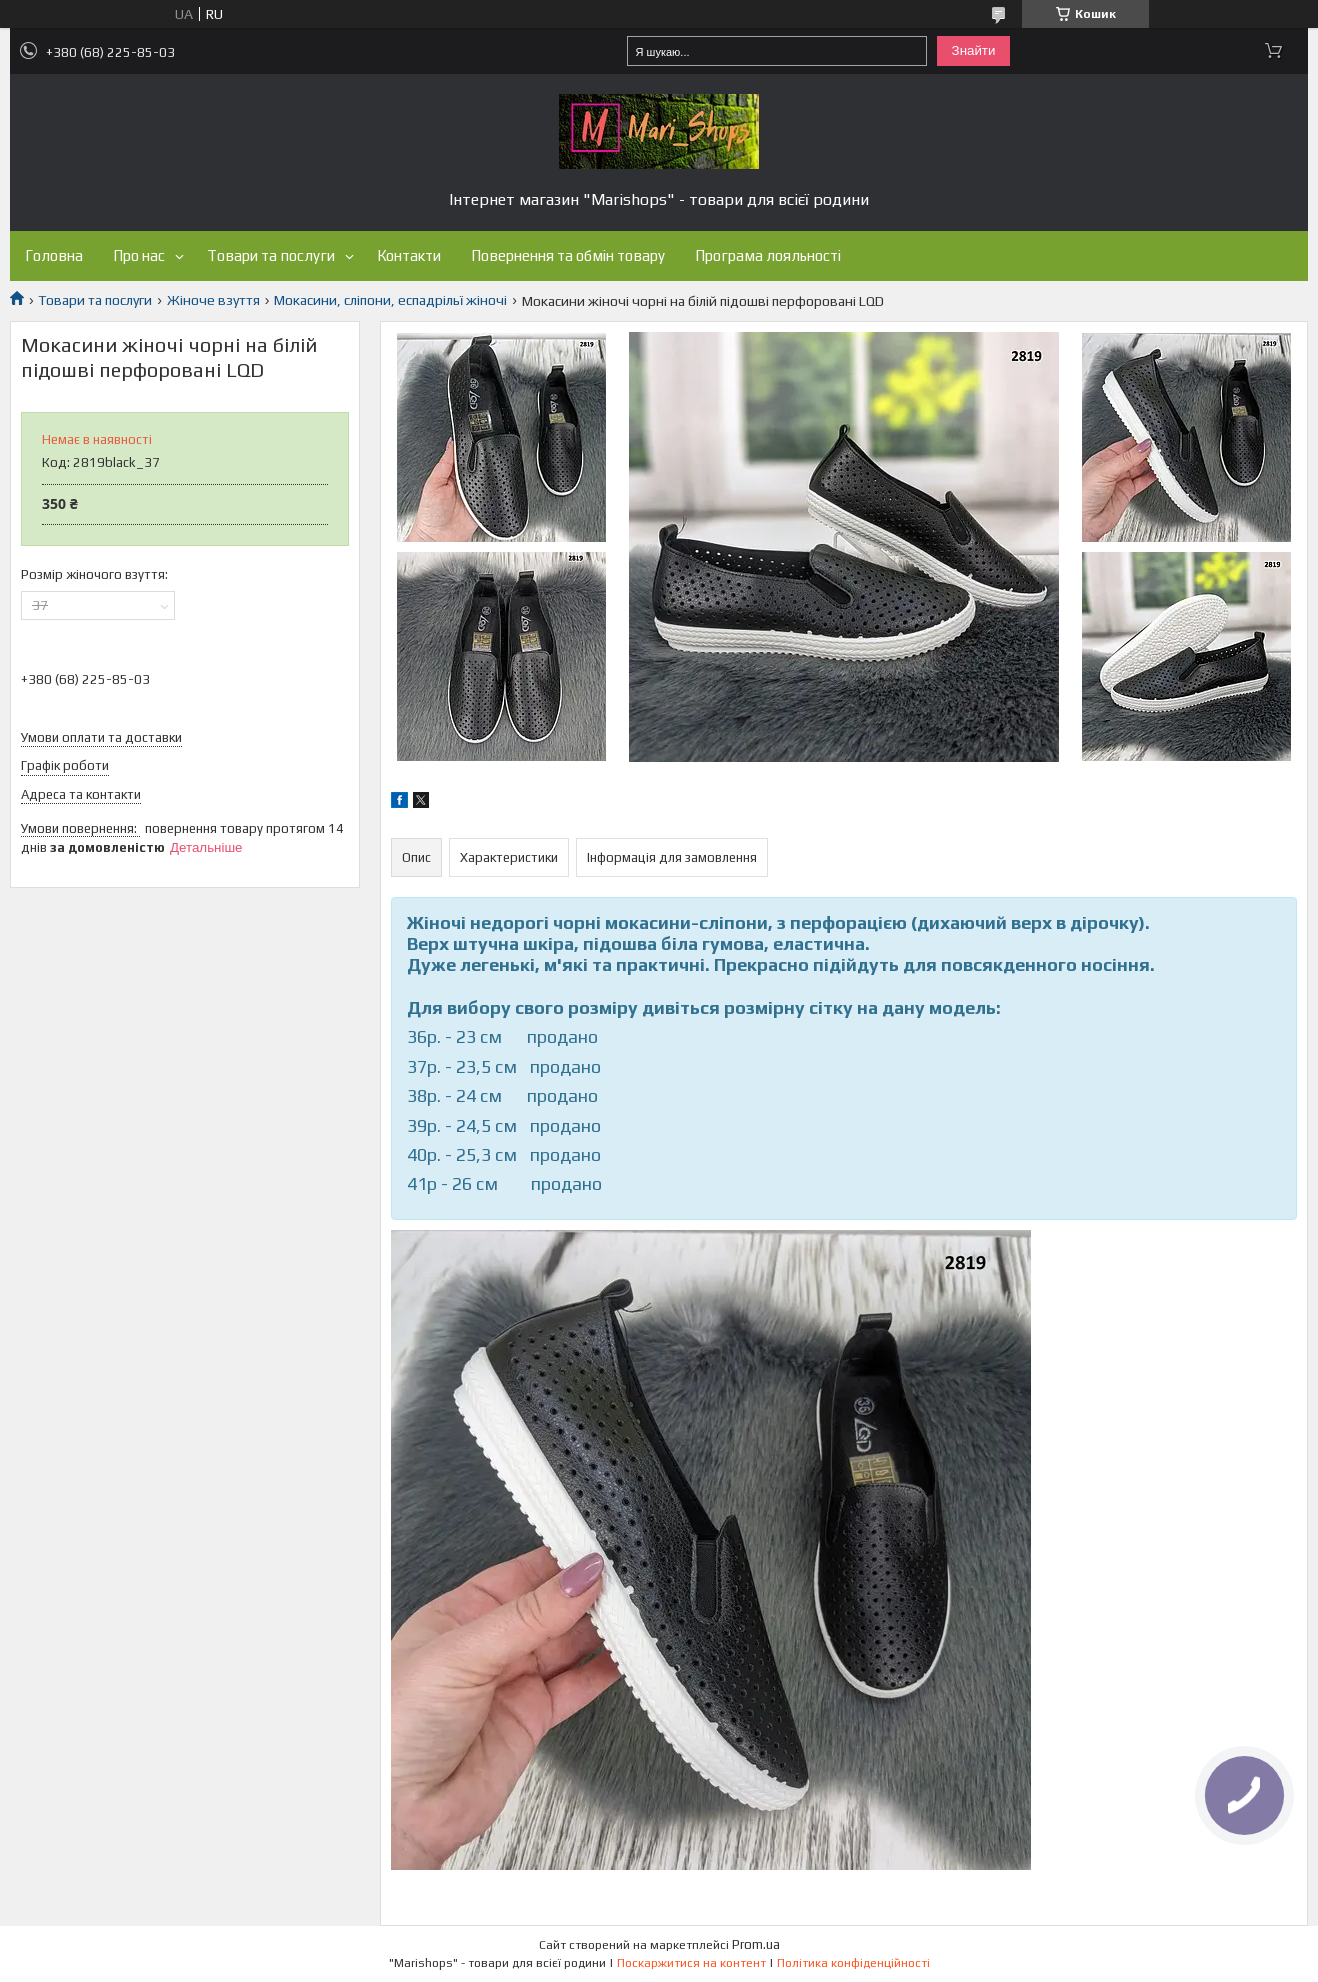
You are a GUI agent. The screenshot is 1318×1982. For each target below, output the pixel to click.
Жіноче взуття (213, 300)
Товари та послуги (271, 255)
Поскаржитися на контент (691, 1963)
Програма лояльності (768, 255)
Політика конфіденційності (853, 1963)
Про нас (139, 255)
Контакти (409, 255)
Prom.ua (756, 1944)
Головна (54, 255)
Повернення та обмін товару (568, 255)
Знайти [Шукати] (974, 50)
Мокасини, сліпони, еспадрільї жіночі (390, 300)
